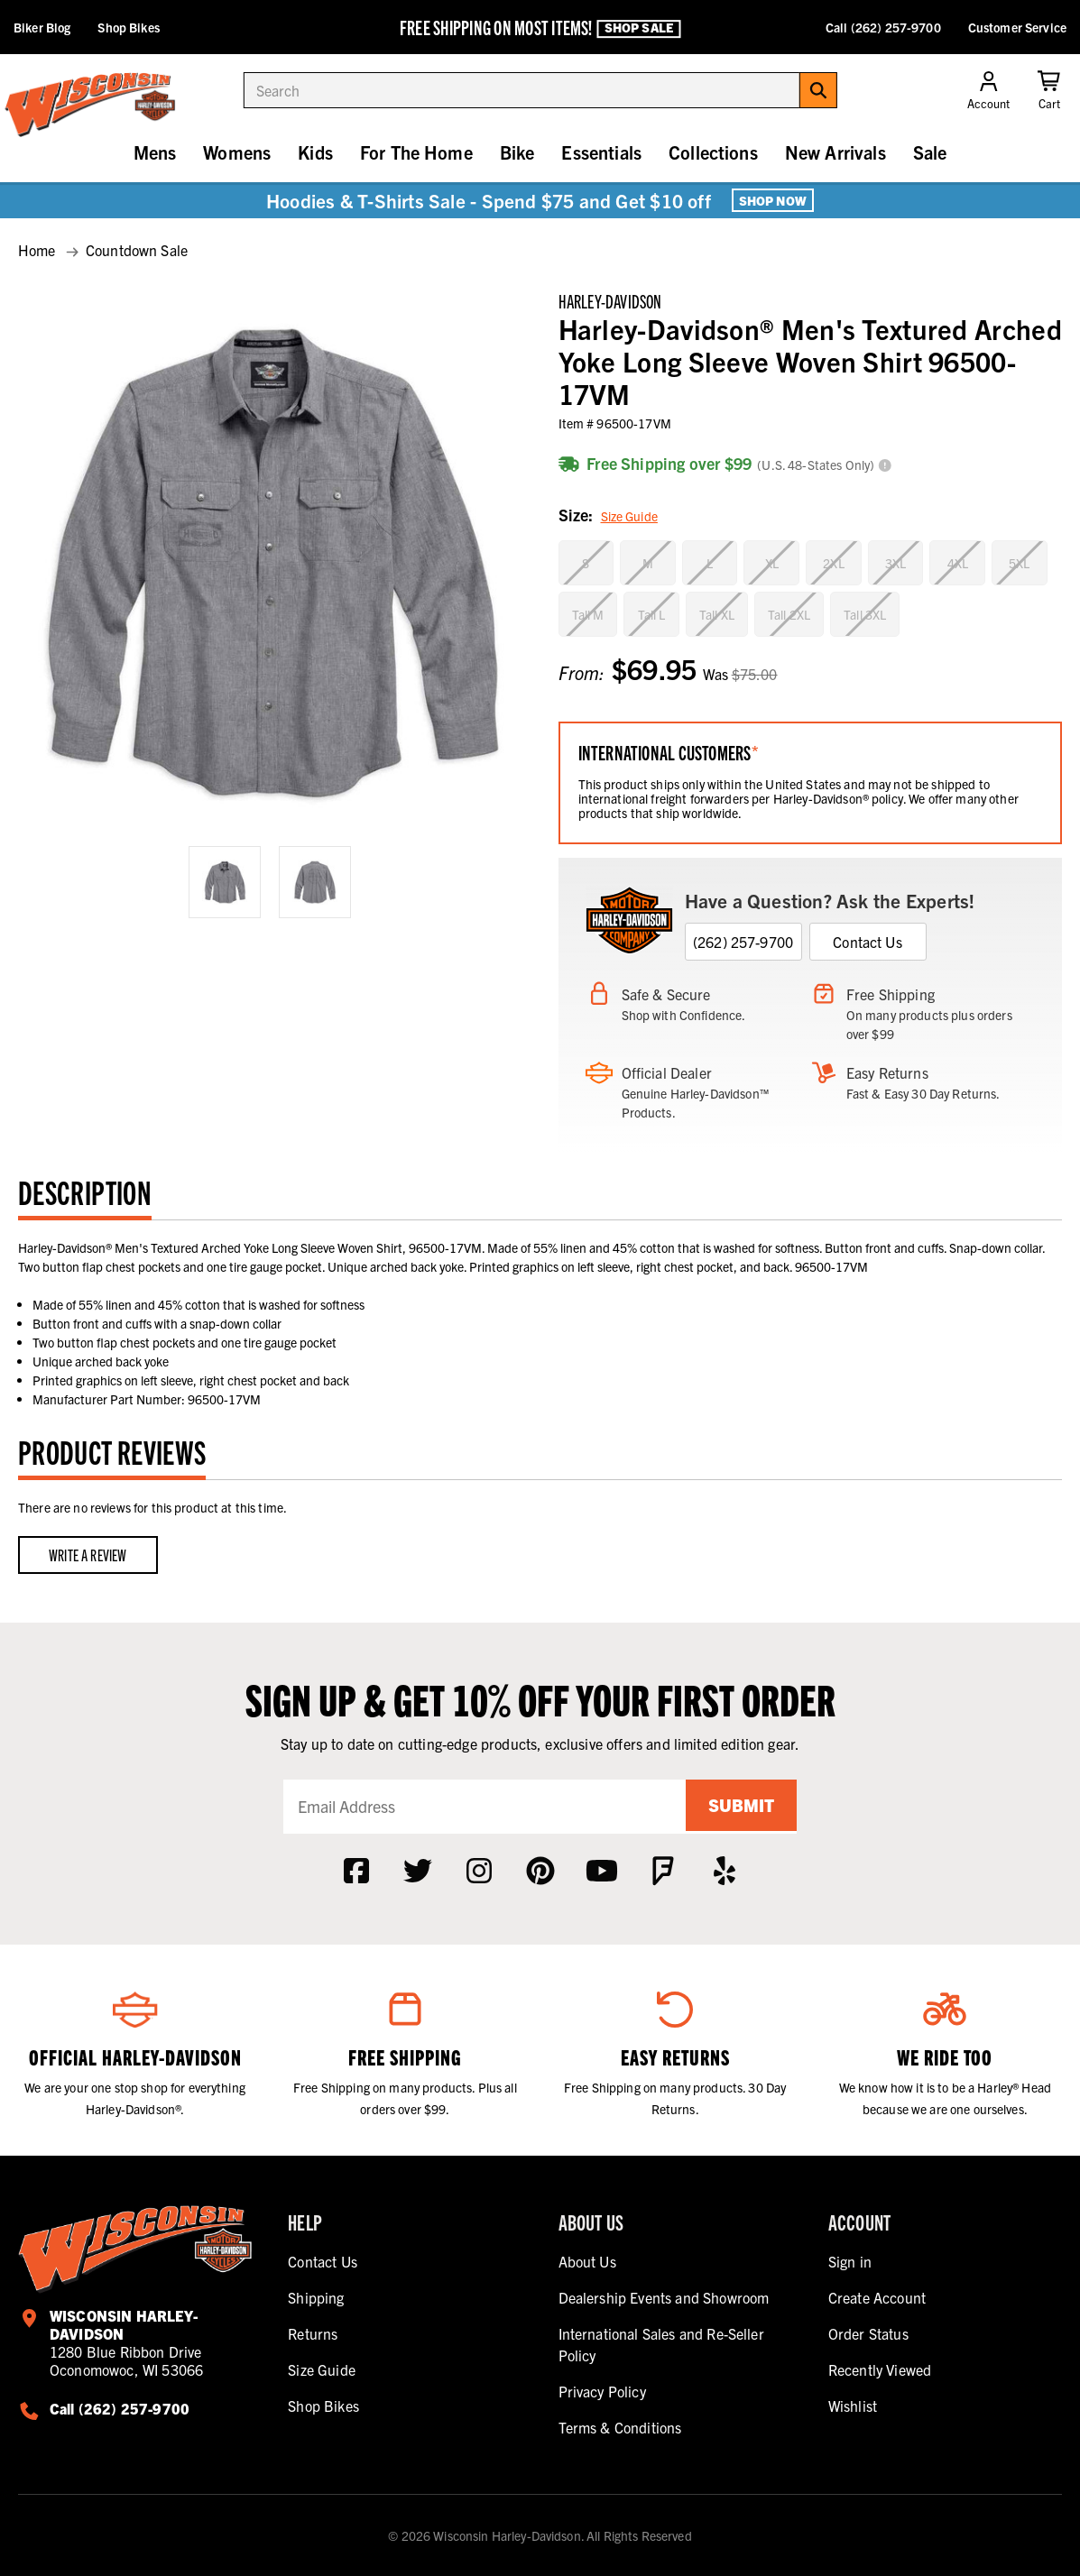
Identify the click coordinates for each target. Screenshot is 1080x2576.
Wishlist (852, 2406)
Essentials (601, 152)
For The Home (416, 152)
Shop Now (773, 200)
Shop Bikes (128, 27)
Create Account (877, 2297)
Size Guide (629, 516)
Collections (713, 152)
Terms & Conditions (620, 2427)
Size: (608, 516)
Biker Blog (42, 27)
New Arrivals (835, 152)
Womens (237, 152)
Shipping (316, 2297)
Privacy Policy (602, 2391)
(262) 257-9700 (743, 942)
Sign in (850, 2261)
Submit (738, 1806)
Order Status (868, 2333)
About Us (587, 2261)
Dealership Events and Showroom (664, 2297)
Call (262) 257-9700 (883, 27)
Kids (315, 152)
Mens (155, 152)
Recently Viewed (879, 2369)
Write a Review (88, 1554)
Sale (930, 152)
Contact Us (867, 942)
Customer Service (1017, 27)
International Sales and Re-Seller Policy (661, 2344)
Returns (312, 2333)
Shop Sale (639, 28)
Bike (517, 152)
